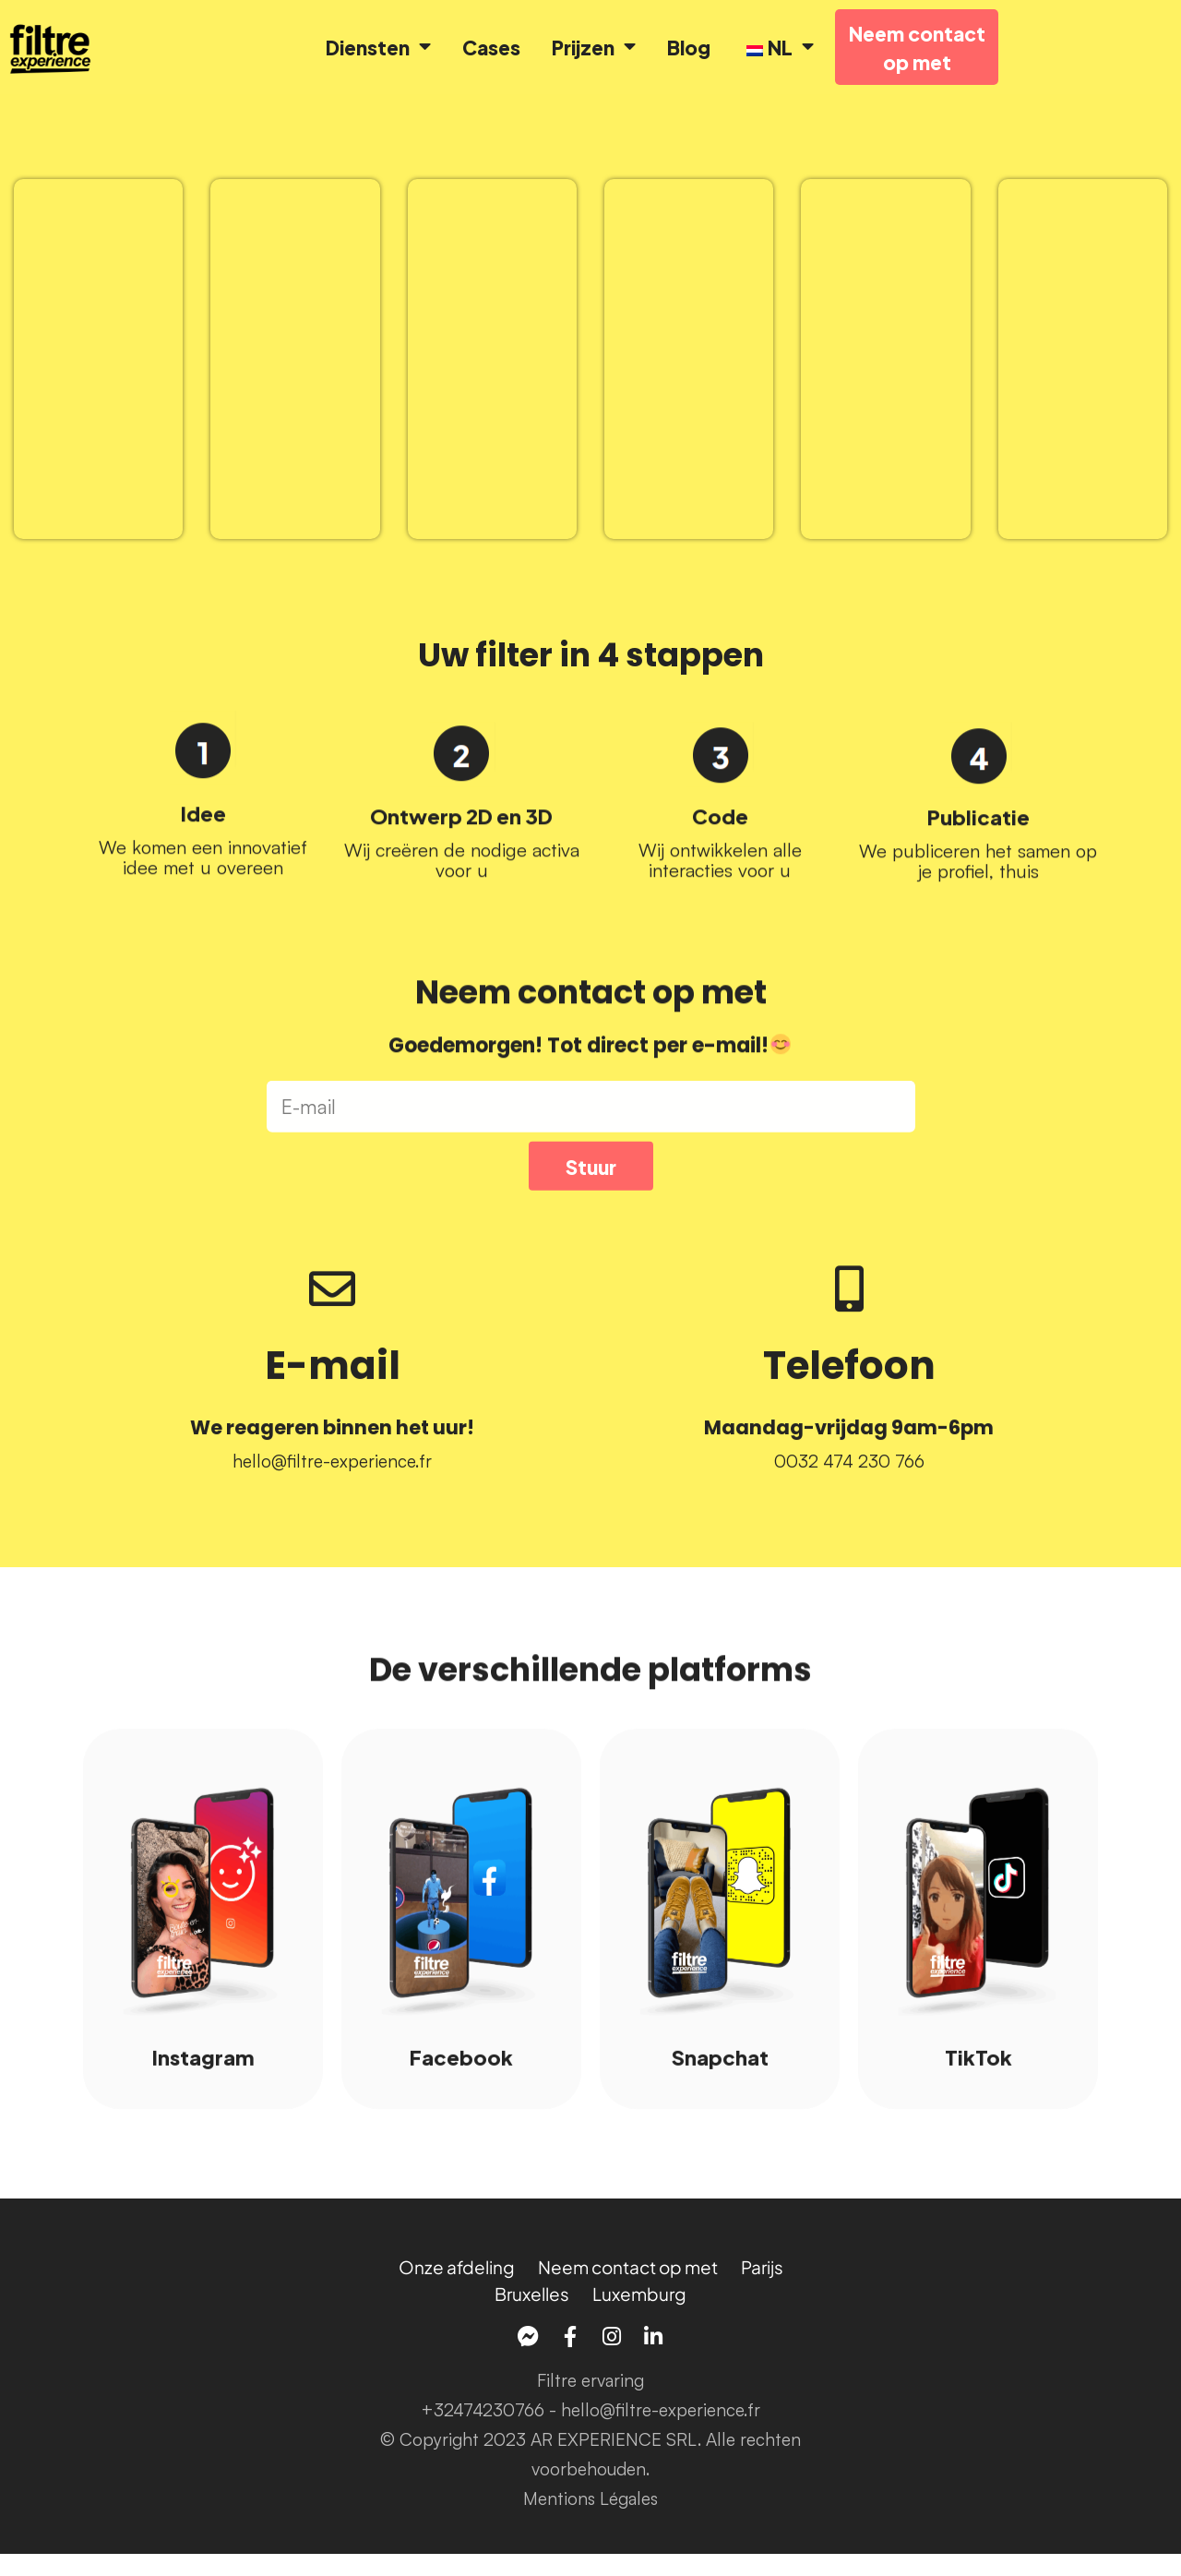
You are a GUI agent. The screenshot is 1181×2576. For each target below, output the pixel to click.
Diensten (378, 47)
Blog (688, 47)
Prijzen (594, 47)
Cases (491, 47)
